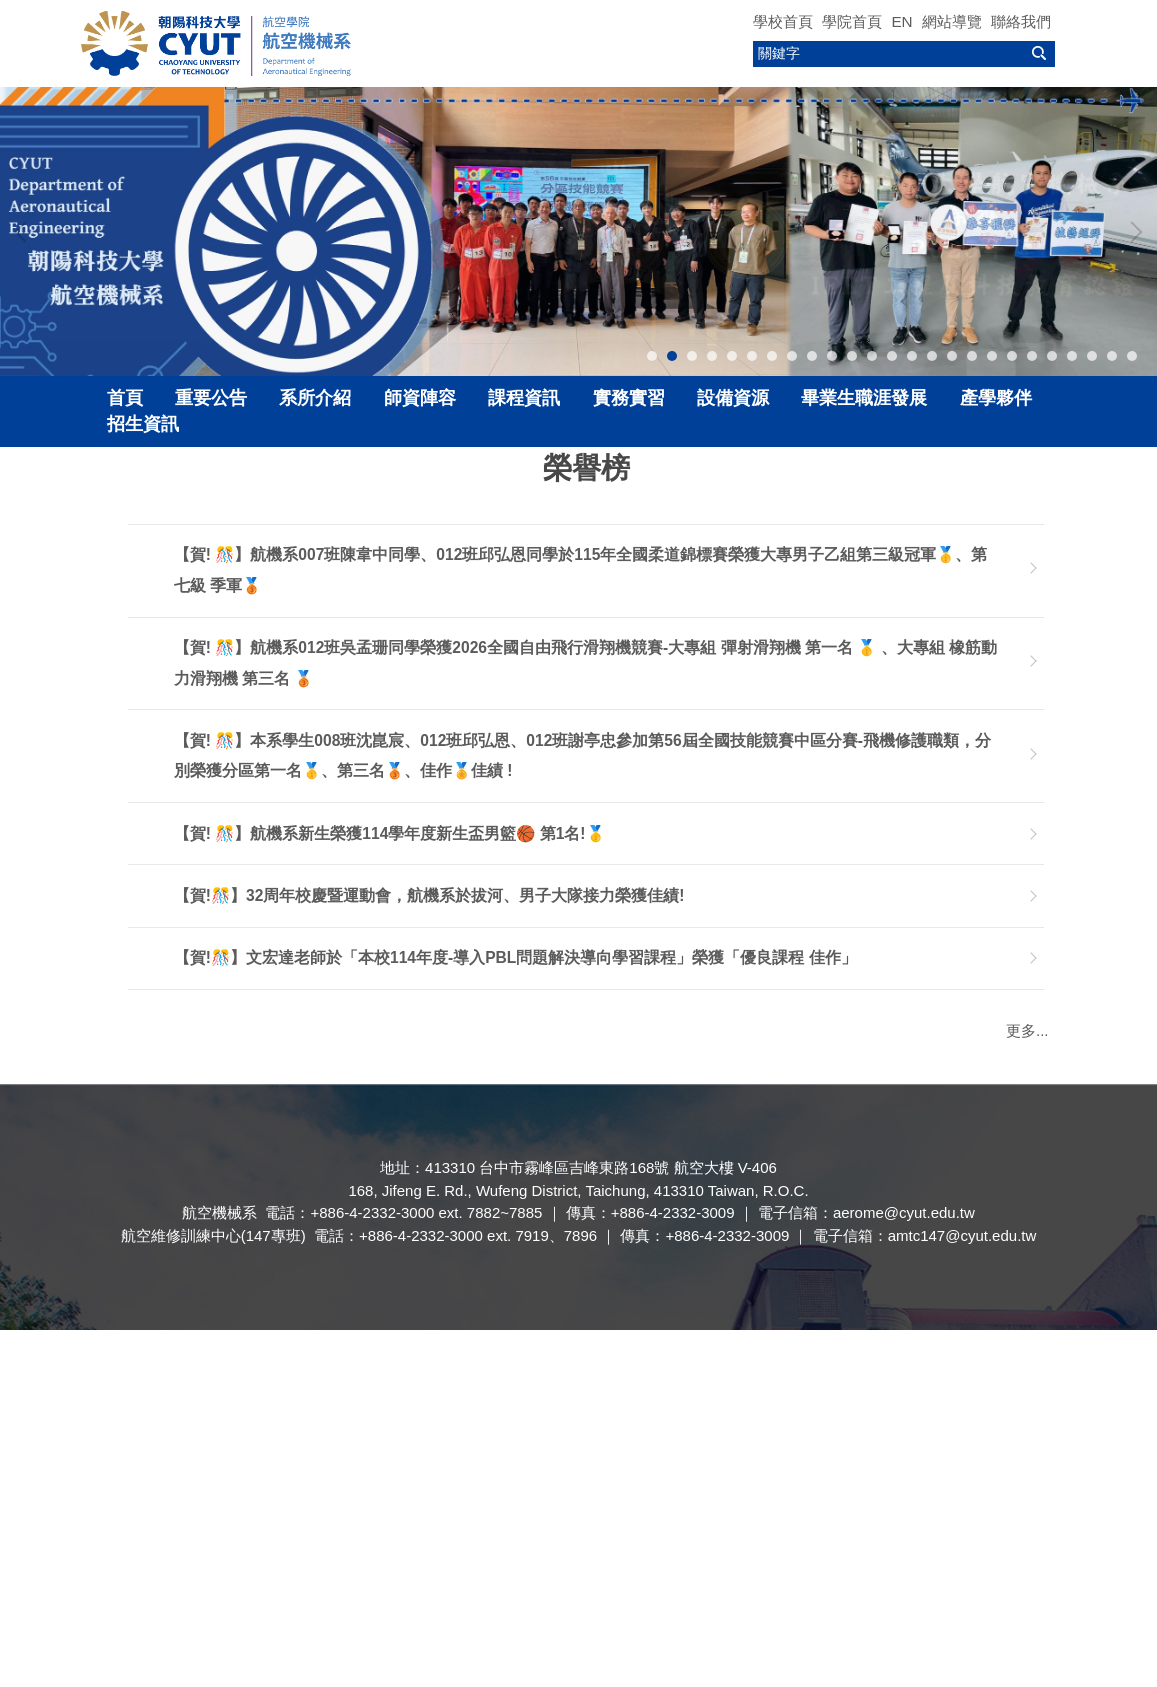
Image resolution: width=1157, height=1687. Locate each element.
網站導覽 (952, 21)
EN (901, 21)
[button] (25, 232)
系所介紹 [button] (315, 398)
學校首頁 (783, 21)
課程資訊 (524, 398)
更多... (1027, 1030)
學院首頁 (852, 21)
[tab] (652, 356)
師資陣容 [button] (420, 398)
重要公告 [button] (211, 398)
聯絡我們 (1021, 21)
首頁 (125, 398)
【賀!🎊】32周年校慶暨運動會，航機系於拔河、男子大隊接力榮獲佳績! (429, 900)
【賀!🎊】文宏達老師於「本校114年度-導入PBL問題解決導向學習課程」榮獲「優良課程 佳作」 (515, 962)
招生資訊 (143, 424)
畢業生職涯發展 (864, 398)
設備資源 (733, 398)
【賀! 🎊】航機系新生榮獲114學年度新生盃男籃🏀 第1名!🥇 (389, 838)
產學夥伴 (996, 398)
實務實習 (629, 398)
